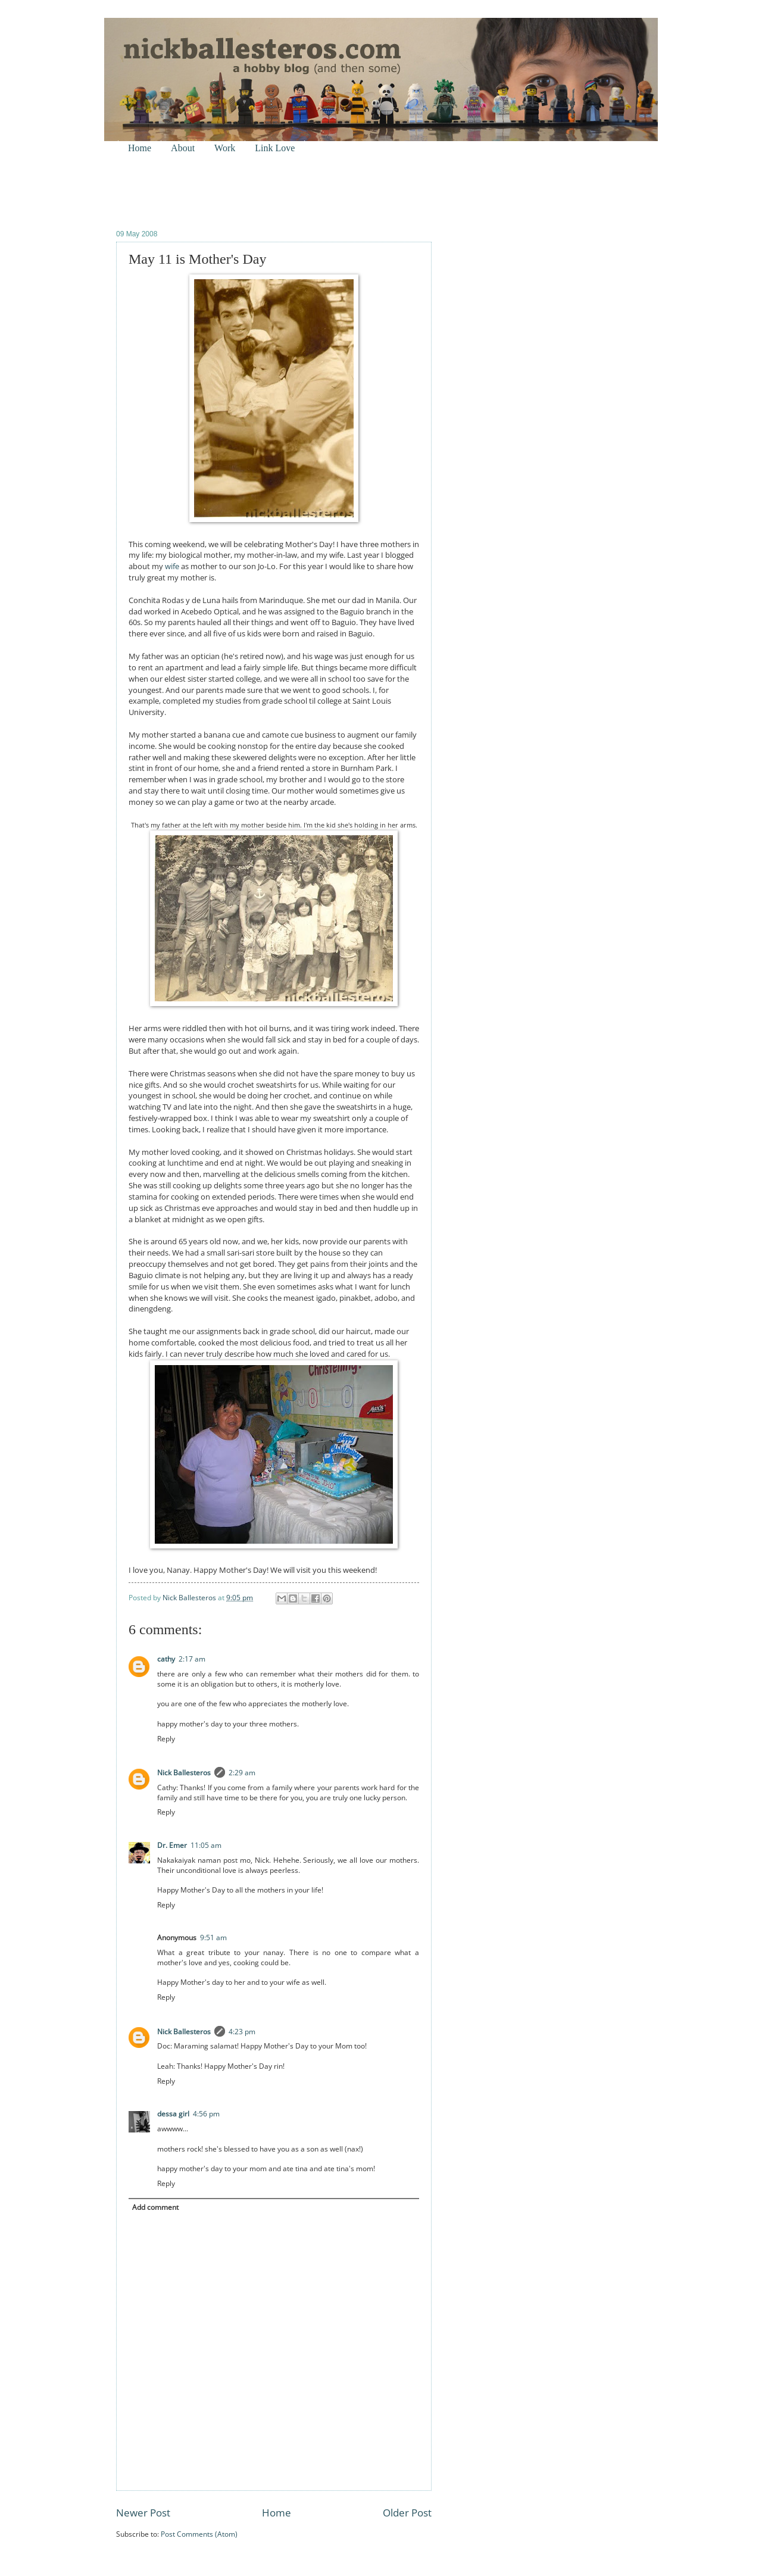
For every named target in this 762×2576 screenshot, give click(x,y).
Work (224, 148)
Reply (166, 1739)
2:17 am (192, 1659)
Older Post (407, 2512)
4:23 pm (242, 2032)
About (183, 148)
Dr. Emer (172, 1845)
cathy (166, 1659)
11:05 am (205, 1845)
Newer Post (143, 2512)
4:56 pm (206, 2114)
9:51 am (213, 1937)
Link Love (275, 148)
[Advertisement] (255, 191)
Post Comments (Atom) (199, 2534)
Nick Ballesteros (184, 1773)
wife (172, 566)
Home (139, 148)
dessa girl (173, 2114)
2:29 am (242, 1773)
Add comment (155, 2207)
